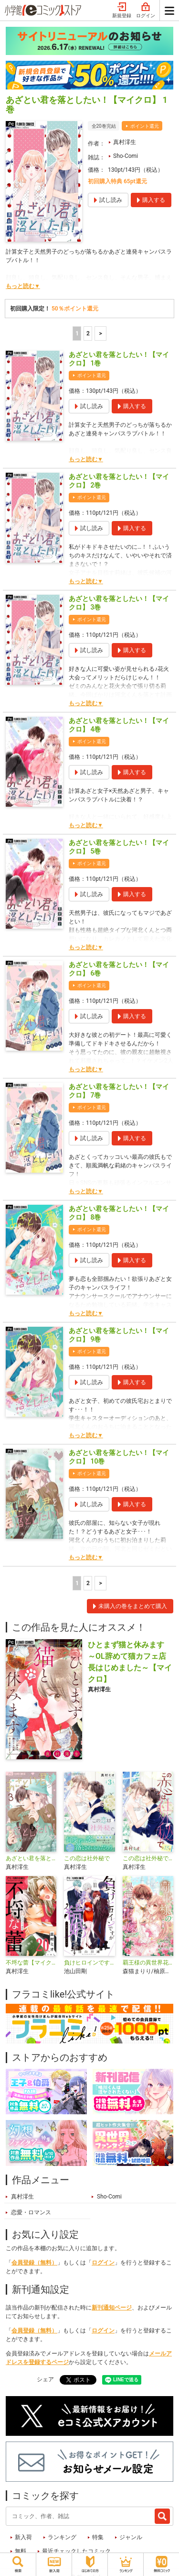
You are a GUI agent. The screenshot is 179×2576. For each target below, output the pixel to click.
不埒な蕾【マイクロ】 (31, 1962)
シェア (45, 2379)
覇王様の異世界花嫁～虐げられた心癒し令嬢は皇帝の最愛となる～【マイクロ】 (148, 1962)
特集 (98, 2537)
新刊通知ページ (112, 2307)
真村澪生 (124, 142)
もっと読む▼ (23, 286)
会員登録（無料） (34, 2262)
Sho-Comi (125, 156)
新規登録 (121, 10)
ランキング (62, 2537)
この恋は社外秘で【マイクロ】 (148, 1858)
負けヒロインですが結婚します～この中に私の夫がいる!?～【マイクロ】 (89, 1962)
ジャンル (130, 2537)
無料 (20, 2551)
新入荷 (23, 2537)
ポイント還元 (144, 126)
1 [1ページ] (77, 333)
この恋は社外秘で (87, 1858)
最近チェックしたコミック (76, 2551)
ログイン (145, 10)
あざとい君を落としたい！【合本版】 (31, 1858)
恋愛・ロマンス (31, 2212)
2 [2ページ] (88, 333)
